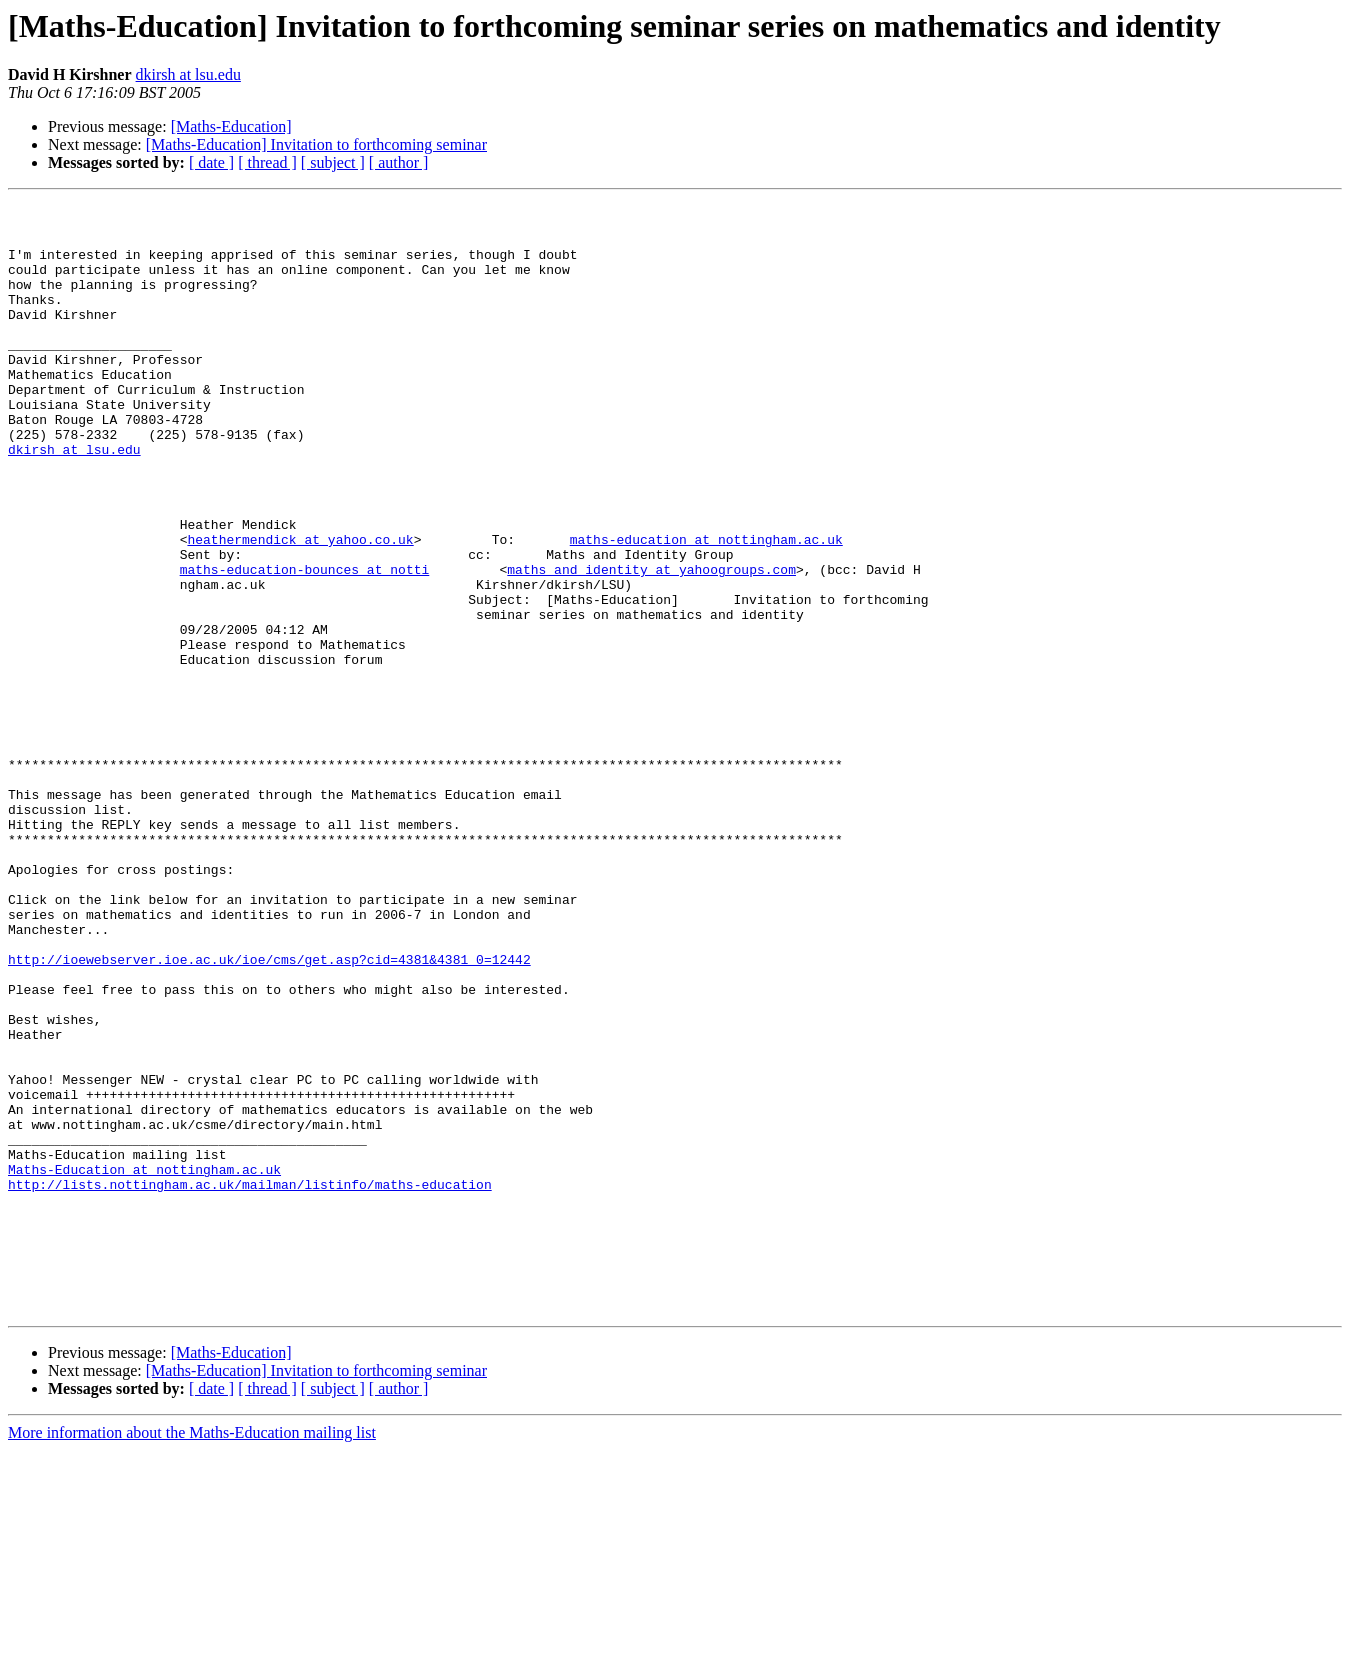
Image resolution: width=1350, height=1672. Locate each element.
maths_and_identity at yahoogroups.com (651, 644)
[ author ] (399, 162)
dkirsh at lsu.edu (188, 74)
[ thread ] (267, 162)
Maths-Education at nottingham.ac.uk (144, 1364)
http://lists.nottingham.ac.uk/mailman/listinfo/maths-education (250, 1382)
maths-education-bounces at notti (305, 644)
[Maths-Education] (231, 126)
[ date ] (211, 162)
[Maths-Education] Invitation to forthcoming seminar (316, 144)
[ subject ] (333, 162)
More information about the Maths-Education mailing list (192, 1654)
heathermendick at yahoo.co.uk (300, 608)
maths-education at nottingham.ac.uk (706, 608)
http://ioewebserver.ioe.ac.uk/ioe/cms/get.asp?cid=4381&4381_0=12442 (269, 1112)
